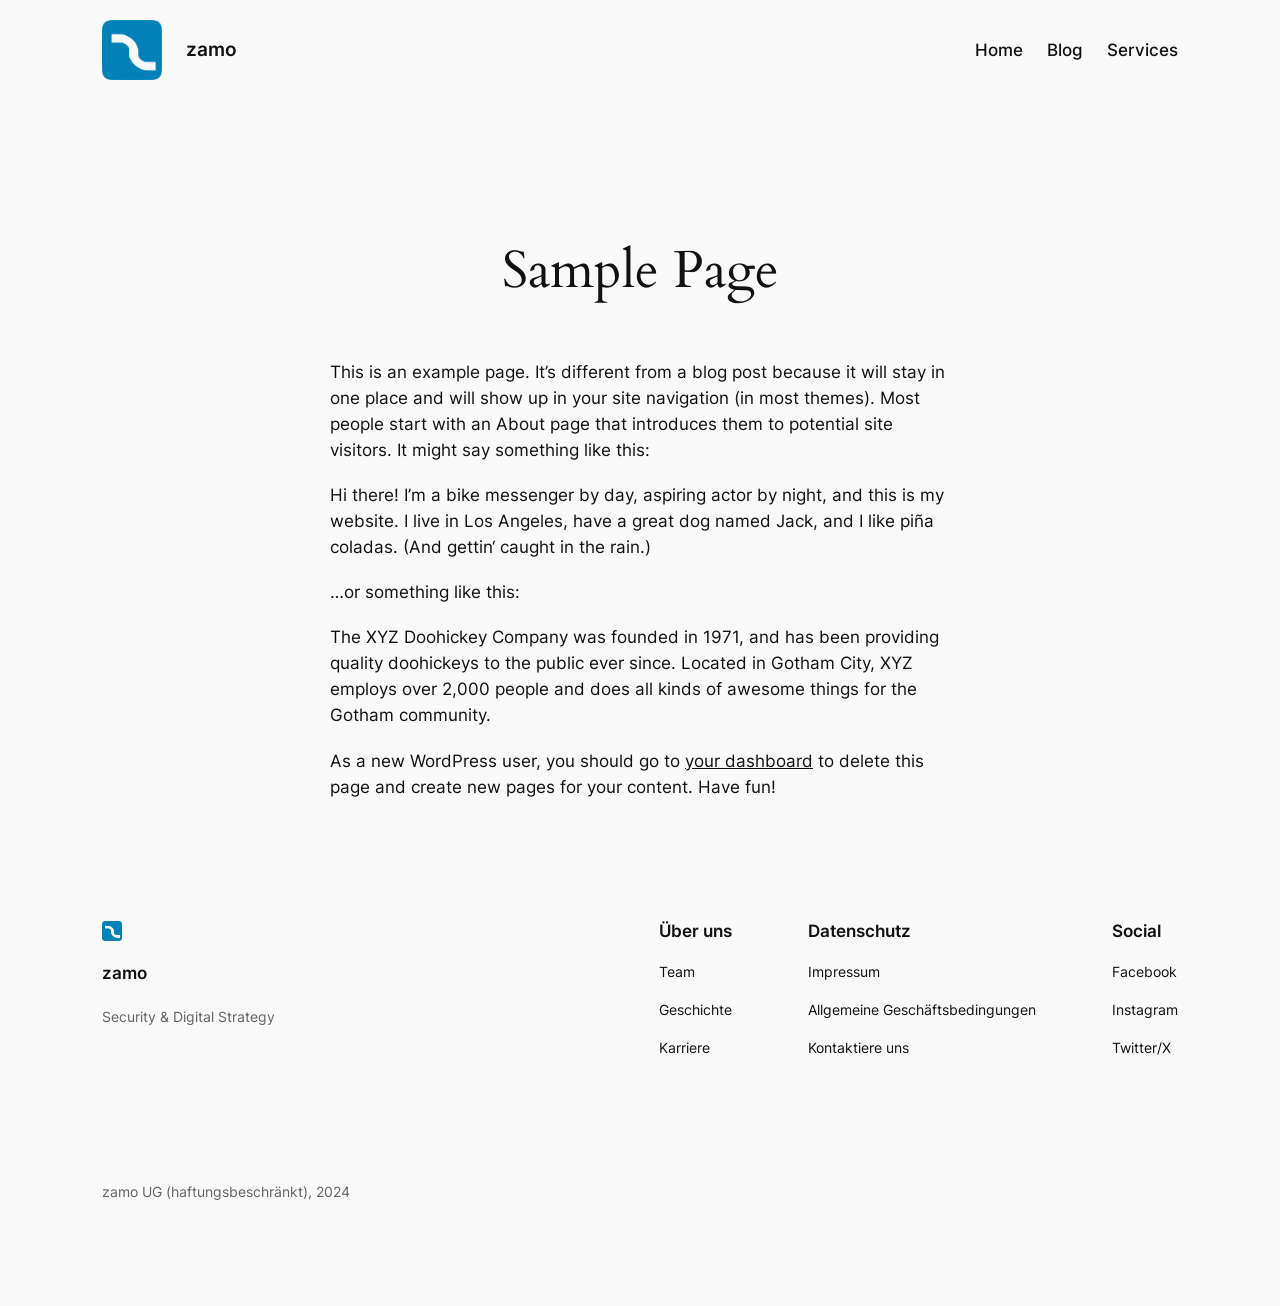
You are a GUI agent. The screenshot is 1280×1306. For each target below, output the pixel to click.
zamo (211, 49)
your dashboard (749, 761)
